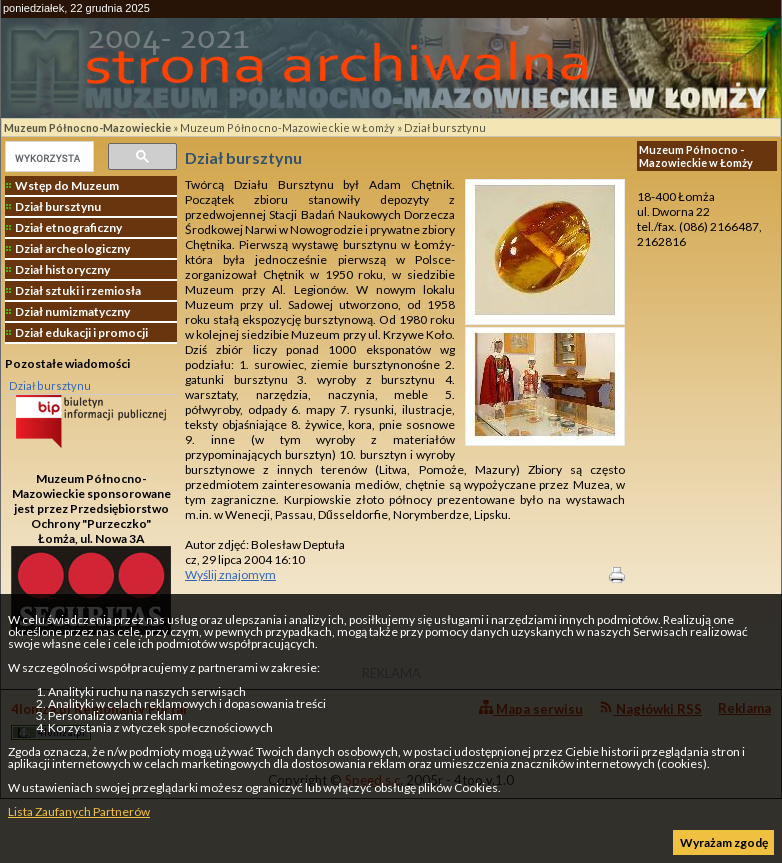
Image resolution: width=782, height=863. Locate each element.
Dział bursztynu (445, 127)
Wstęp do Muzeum (67, 185)
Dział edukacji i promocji (81, 332)
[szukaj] (47, 158)
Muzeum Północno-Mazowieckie (87, 127)
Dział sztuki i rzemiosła (78, 290)
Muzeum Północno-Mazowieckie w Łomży (287, 127)
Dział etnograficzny (68, 227)
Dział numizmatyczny (72, 311)
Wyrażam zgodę (724, 842)
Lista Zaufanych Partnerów (79, 811)
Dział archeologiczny (72, 248)
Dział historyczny (62, 269)
